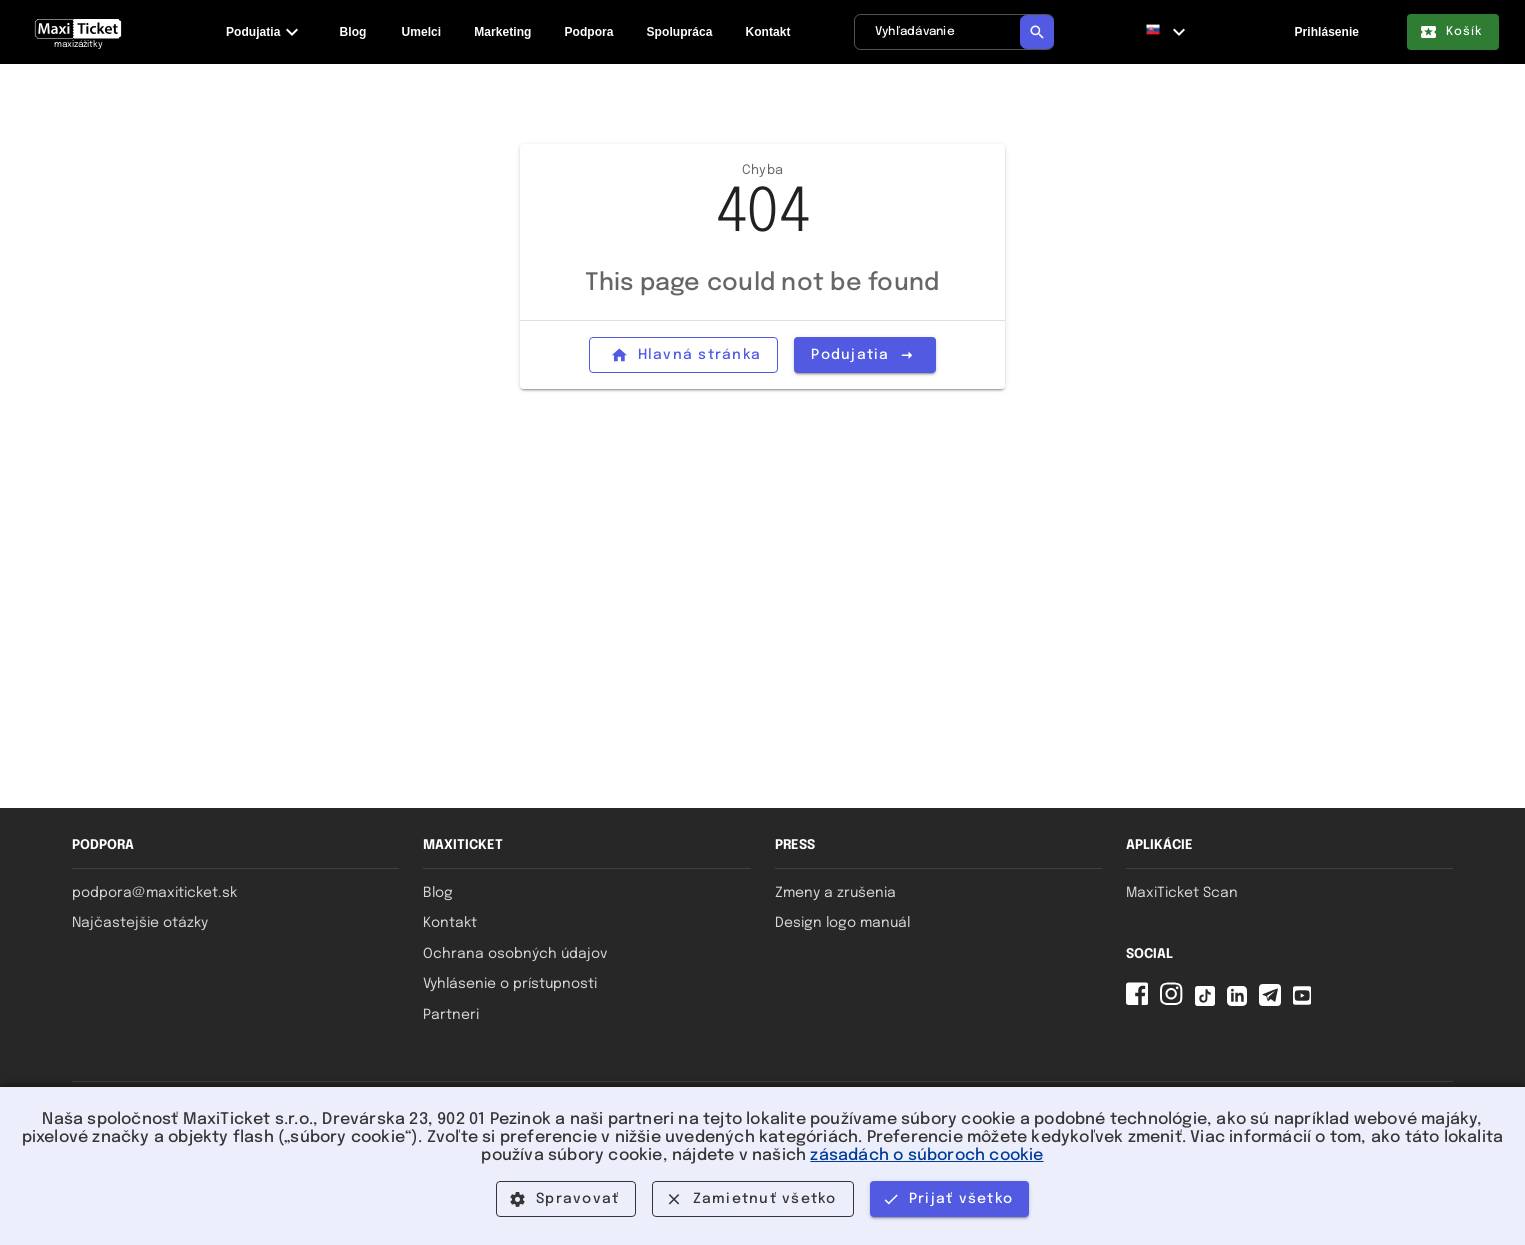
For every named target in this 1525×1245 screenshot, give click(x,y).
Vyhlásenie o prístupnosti (510, 984)
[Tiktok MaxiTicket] (1209, 1001)
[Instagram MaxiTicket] (1175, 1001)
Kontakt (450, 923)
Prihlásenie (1326, 32)
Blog (438, 893)
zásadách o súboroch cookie (926, 1155)
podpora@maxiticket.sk (154, 893)
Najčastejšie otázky (140, 923)
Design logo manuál (842, 923)
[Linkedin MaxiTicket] (1241, 1001)
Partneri (451, 1015)
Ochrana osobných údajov (515, 954)
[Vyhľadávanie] (954, 32)
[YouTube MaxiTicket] (1306, 1001)
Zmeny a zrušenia (835, 893)
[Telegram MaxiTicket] (1274, 1001)
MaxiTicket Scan (1182, 893)
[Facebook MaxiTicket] (1141, 1001)
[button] (1166, 32)
